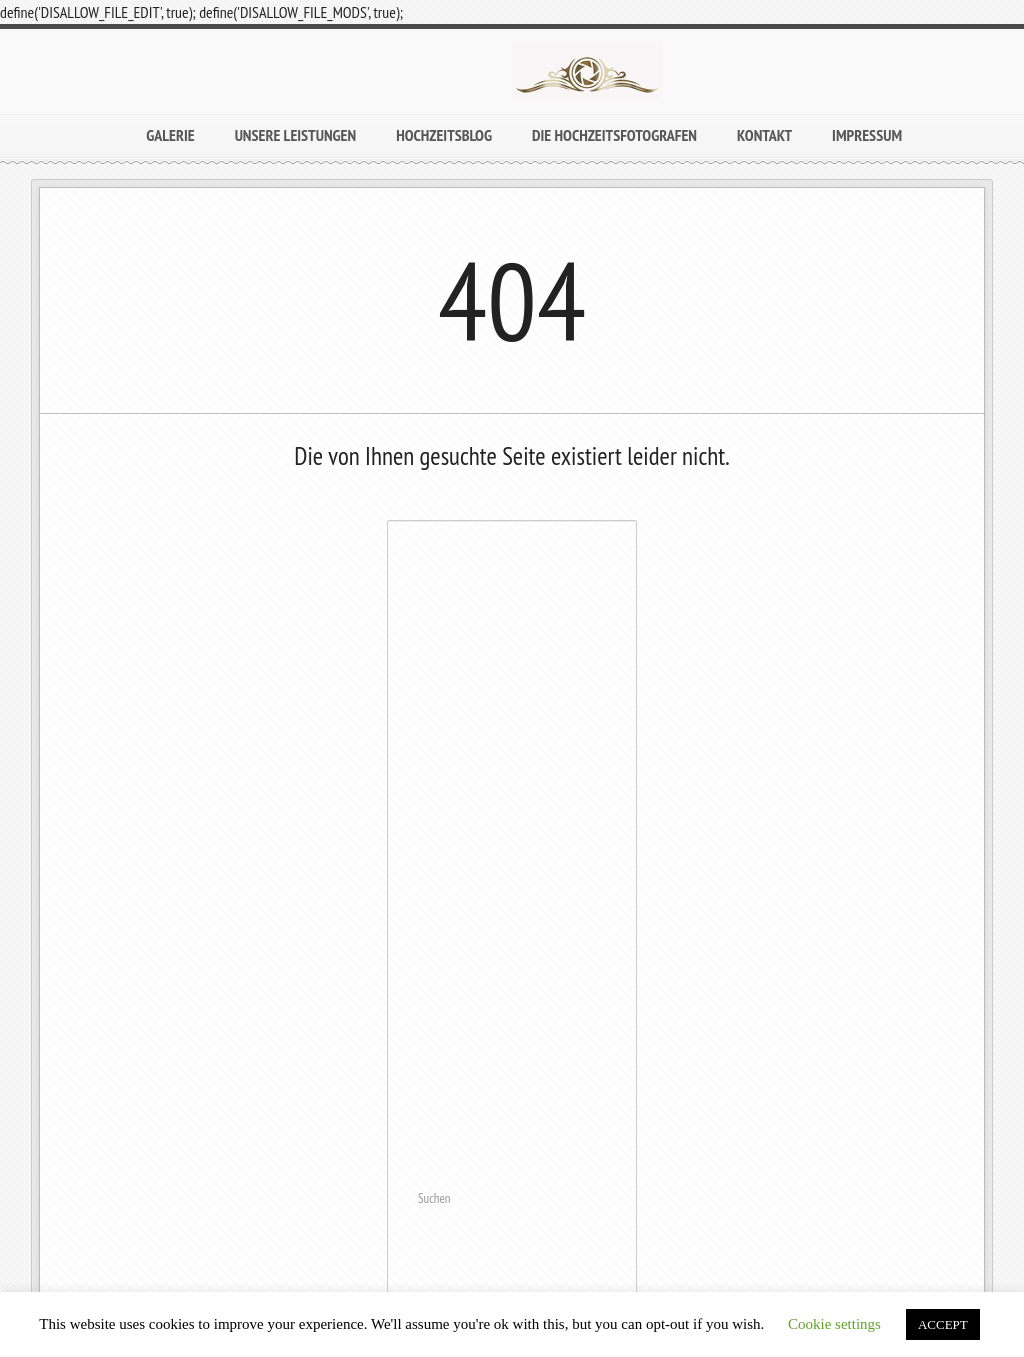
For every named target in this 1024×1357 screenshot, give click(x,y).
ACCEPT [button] (943, 1324)
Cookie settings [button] (834, 1324)
